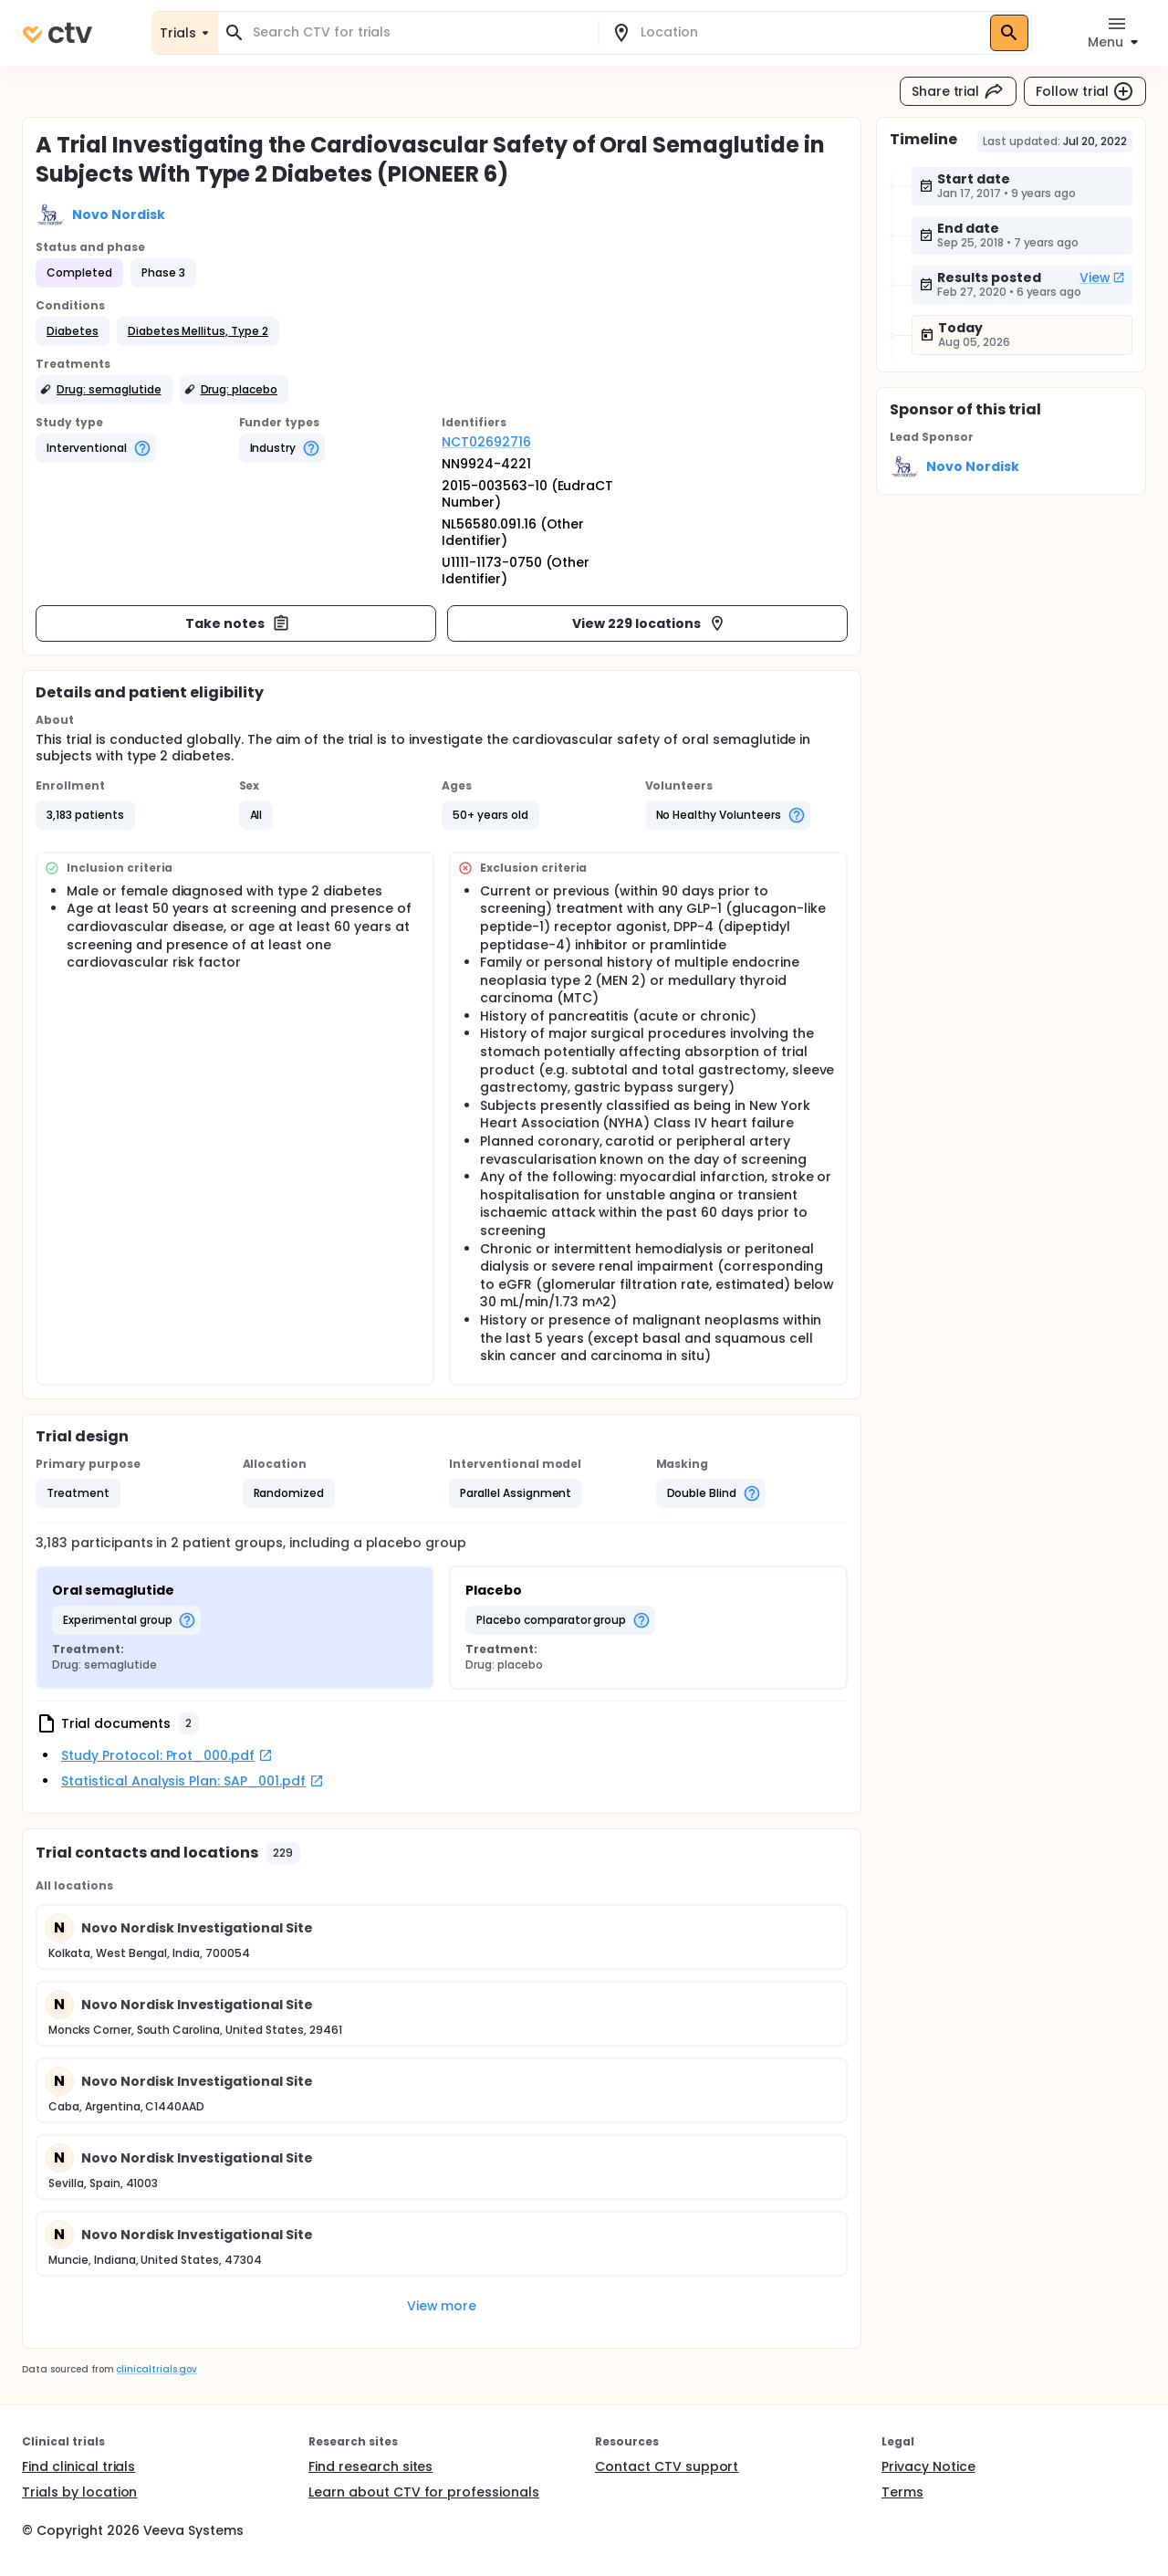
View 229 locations (648, 623)
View (1102, 277)
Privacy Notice (928, 2466)
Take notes (237, 623)
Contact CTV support (666, 2466)
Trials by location (79, 2492)
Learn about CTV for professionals (423, 2492)
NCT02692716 (486, 442)
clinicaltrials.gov (156, 2369)
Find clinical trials (78, 2466)
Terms (902, 2492)
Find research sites (370, 2466)
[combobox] (419, 32)
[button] (73, 331)
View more (442, 2306)
